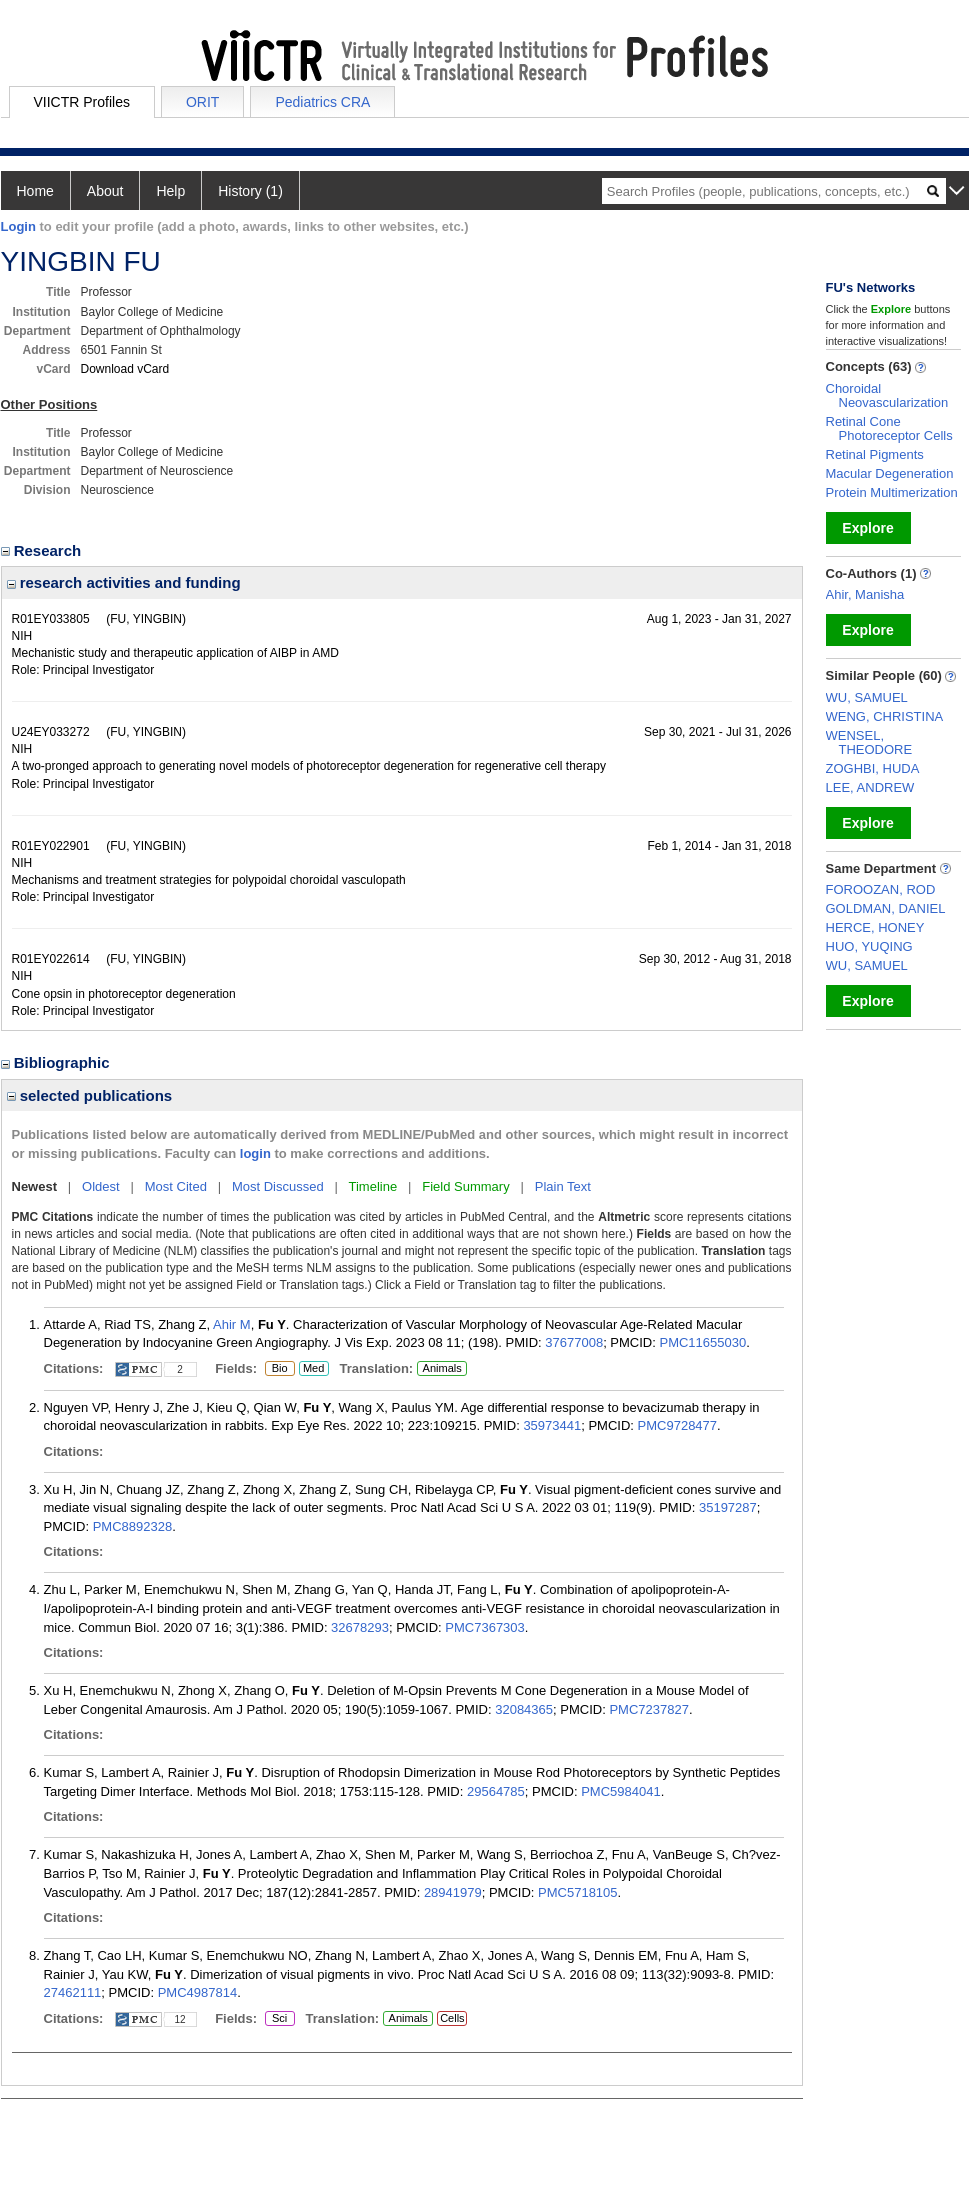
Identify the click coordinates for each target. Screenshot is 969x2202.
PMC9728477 (678, 1425)
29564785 (496, 1791)
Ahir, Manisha (865, 594)
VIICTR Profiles (82, 102)
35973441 (552, 1425)
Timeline (373, 1186)
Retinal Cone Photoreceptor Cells (889, 428)
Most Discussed (278, 1186)
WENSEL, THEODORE (869, 742)
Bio (276, 1369)
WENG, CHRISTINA (885, 716)
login (255, 1153)
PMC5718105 (578, 1892)
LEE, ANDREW (870, 787)
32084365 (524, 1709)
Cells (452, 2018)
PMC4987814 (198, 1992)
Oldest (101, 1186)
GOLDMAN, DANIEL (886, 908)
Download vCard (125, 369)
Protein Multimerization (892, 492)
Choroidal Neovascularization (887, 395)
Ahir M (232, 1324)
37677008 (574, 1342)
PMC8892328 (133, 1526)
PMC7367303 (485, 1627)
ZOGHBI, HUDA (873, 768)
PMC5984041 (621, 1791)
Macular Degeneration (890, 473)
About (105, 191)
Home (35, 191)
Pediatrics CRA (322, 102)
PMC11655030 (702, 1342)
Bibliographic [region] (57, 1062)
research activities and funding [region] (124, 582)
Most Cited (176, 1186)
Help (170, 191)
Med (313, 1369)
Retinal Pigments (875, 454)
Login (18, 226)
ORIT (202, 102)
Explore (867, 528)
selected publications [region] (90, 1095)
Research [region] (43, 550)
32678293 (360, 1627)
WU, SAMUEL (867, 697)
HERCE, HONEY (875, 927)
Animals (442, 1368)
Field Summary (465, 1186)
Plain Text (563, 1186)
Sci (276, 2019)
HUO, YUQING (869, 946)
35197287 (728, 1507)
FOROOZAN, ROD (881, 889)
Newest (35, 1186)
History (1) (250, 191)
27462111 (73, 1992)
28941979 (453, 1892)
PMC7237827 (649, 1709)
